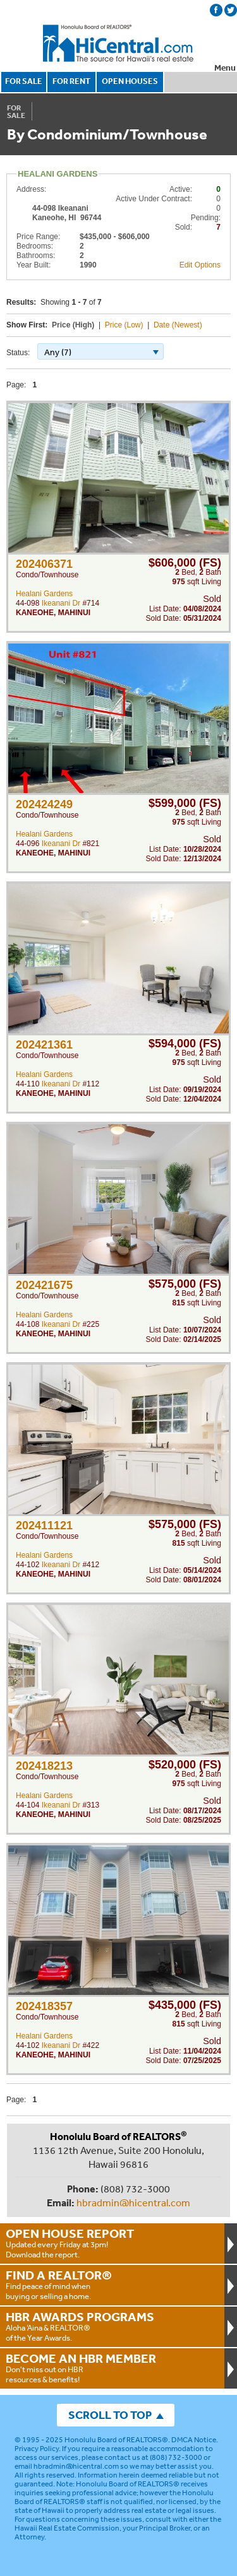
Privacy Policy (37, 2449)
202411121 (44, 1525)
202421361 (44, 1044)
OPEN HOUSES (130, 81)
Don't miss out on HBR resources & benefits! (112, 2368)
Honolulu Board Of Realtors (119, 43)
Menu (225, 67)
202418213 (44, 1766)
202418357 (44, 2006)
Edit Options (200, 265)
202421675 (44, 1285)
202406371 (44, 564)
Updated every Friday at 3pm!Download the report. (112, 2243)
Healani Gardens (44, 593)
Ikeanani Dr (61, 603)
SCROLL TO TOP (110, 2415)
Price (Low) (124, 325)
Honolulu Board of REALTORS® (116, 2440)
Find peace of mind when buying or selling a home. (112, 2284)
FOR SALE (23, 81)
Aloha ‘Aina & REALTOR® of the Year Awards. (112, 2326)
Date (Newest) (178, 325)
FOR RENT (71, 81)
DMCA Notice (193, 2440)
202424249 (44, 804)
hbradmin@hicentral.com (133, 2202)
